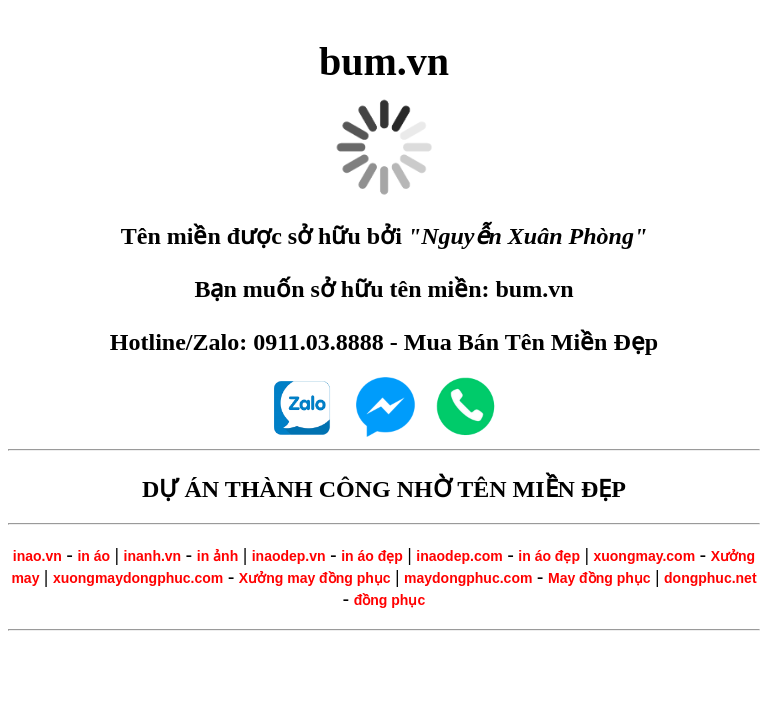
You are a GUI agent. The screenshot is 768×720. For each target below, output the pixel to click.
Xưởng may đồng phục (315, 578)
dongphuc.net (710, 578)
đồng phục (389, 600)
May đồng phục (599, 578)
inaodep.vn (289, 556)
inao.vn (37, 556)
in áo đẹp (372, 556)
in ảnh (217, 556)
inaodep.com (459, 556)
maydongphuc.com (468, 578)
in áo (93, 556)
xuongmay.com (644, 556)
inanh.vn (153, 556)
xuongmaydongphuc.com (138, 578)
